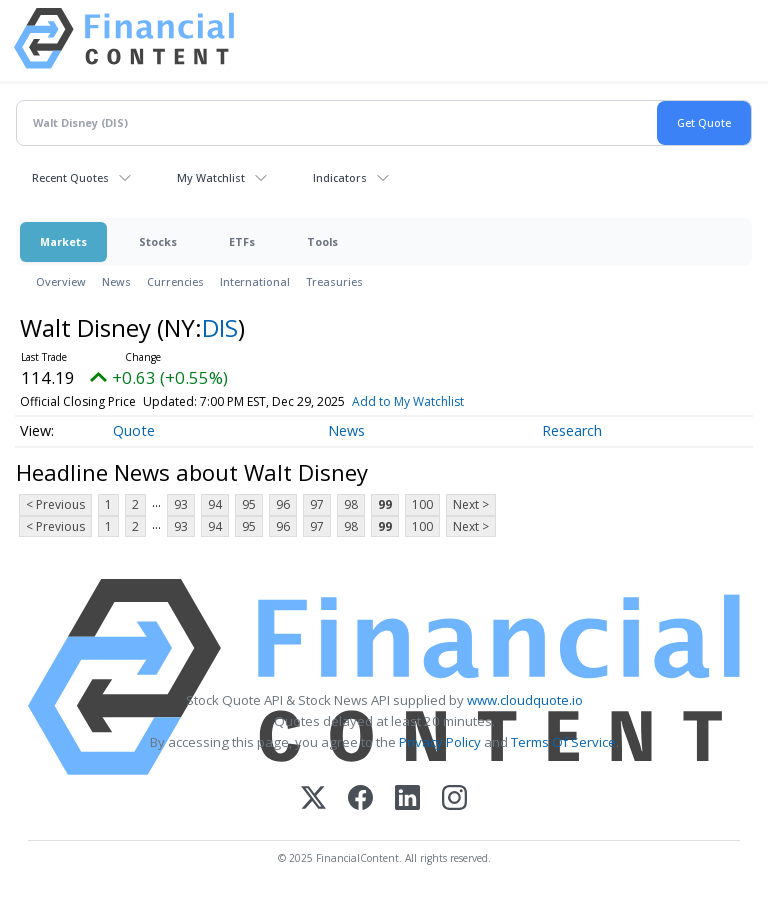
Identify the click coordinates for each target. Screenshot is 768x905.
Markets (63, 241)
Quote (134, 430)
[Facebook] (360, 799)
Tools (322, 241)
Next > (471, 504)
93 (181, 504)
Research (572, 430)
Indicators (340, 177)
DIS (220, 327)
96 (283, 504)
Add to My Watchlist (408, 401)
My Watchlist (211, 177)
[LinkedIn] (407, 799)
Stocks (158, 241)
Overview (61, 281)
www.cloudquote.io (525, 700)
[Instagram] (454, 799)
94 (215, 504)
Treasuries (334, 281)
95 (249, 504)
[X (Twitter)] (313, 799)
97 (317, 504)
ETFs (242, 241)
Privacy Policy (440, 742)
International (255, 281)
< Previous (55, 504)
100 (422, 504)
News (116, 281)
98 (351, 504)
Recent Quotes (70, 177)
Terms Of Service (563, 742)
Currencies (175, 281)
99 (385, 504)
